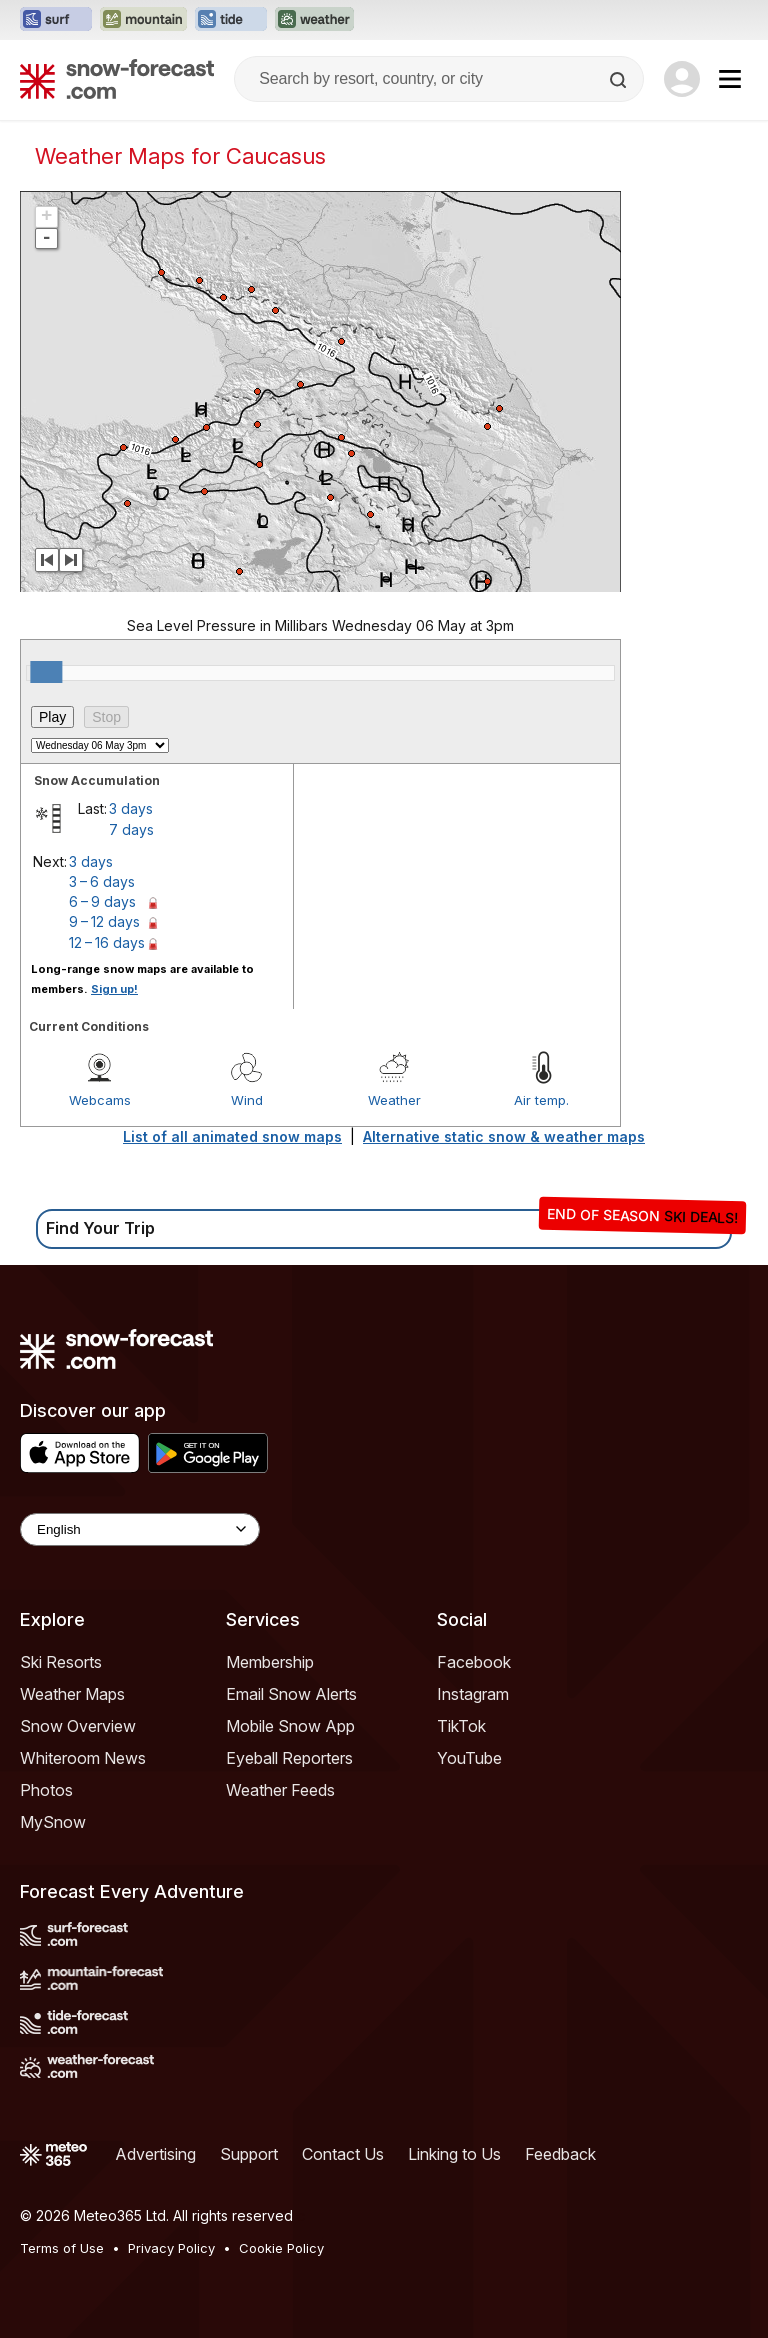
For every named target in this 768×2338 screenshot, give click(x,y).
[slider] (46, 672)
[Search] (620, 80)
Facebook (474, 1662)
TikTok (461, 1726)
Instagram (473, 1694)
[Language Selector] (140, 1529)
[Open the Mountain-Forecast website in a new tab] (143, 20)
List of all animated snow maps (232, 1136)
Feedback (560, 2154)
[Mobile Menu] (730, 79)
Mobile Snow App (290, 1726)
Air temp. (541, 1100)
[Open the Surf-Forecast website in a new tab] (56, 20)
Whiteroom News (83, 1758)
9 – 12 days (104, 921)
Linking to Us (454, 2154)
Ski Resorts (61, 1662)
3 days (131, 808)
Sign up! (114, 989)
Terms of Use (62, 2248)
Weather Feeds (280, 1790)
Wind (247, 1100)
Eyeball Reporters (289, 1758)
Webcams (100, 1100)
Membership (270, 1662)
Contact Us (343, 2154)
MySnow (53, 1822)
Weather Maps (72, 1694)
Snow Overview (78, 1726)
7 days (131, 829)
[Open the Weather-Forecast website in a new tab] (314, 20)
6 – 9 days (102, 901)
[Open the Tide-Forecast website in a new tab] (231, 20)
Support (249, 2154)
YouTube (469, 1758)
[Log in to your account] (682, 79)
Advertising (155, 2154)
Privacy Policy (171, 2248)
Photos (46, 1790)
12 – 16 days (107, 942)
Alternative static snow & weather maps (504, 1136)
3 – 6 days (102, 881)
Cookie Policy (281, 2248)
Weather (394, 1100)
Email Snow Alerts (291, 1694)
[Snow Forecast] (117, 79)
